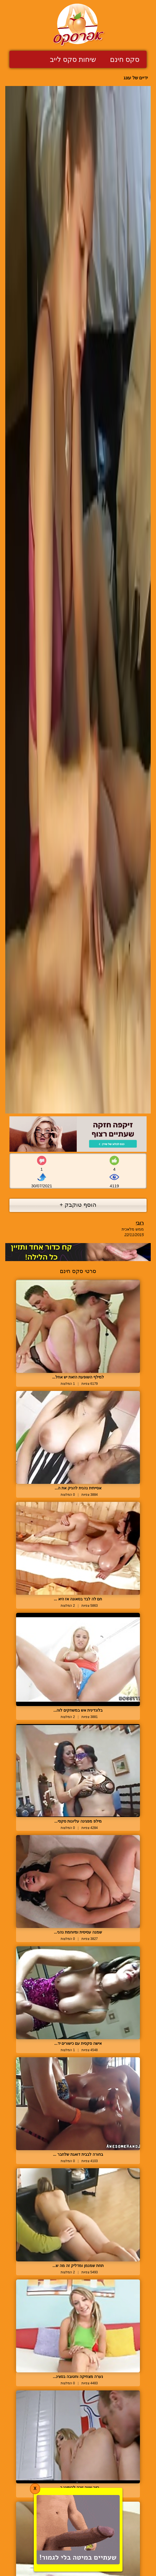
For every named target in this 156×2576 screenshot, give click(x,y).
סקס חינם (124, 59)
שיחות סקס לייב (73, 59)
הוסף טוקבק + (78, 1204)
